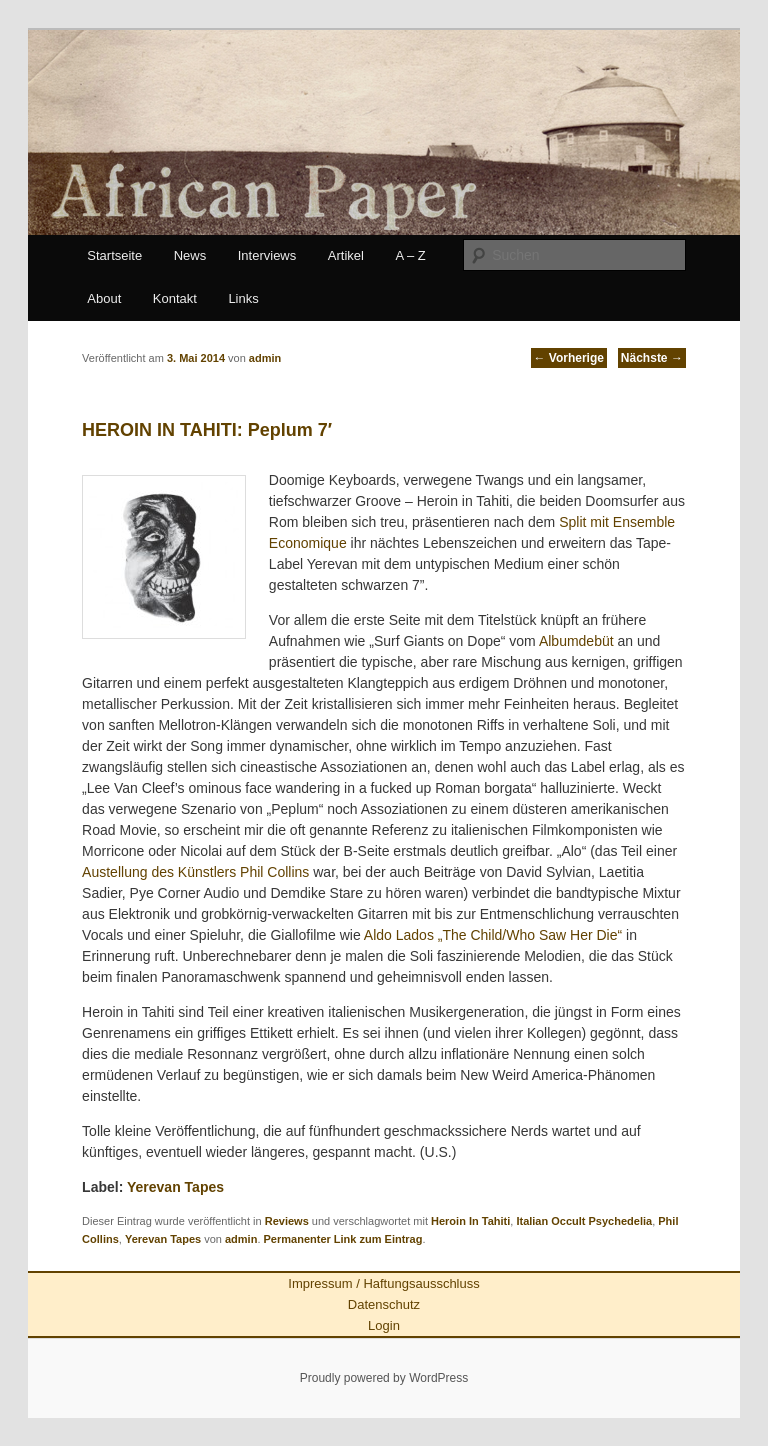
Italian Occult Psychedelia (584, 1221)
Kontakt (175, 298)
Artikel (346, 255)
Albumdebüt (576, 641)
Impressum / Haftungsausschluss (383, 1283)
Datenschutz (384, 1304)
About (104, 298)
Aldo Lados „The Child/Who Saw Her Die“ (493, 935)
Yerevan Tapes (175, 1187)
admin (241, 1239)
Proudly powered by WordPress (384, 1378)
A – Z (410, 255)
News (190, 255)
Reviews (287, 1221)
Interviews (267, 255)
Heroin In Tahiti (470, 1221)
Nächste (652, 358)
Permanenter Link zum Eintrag (343, 1239)
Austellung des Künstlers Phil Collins (195, 872)
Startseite (114, 255)
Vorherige (569, 358)
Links (243, 298)
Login (384, 1325)
